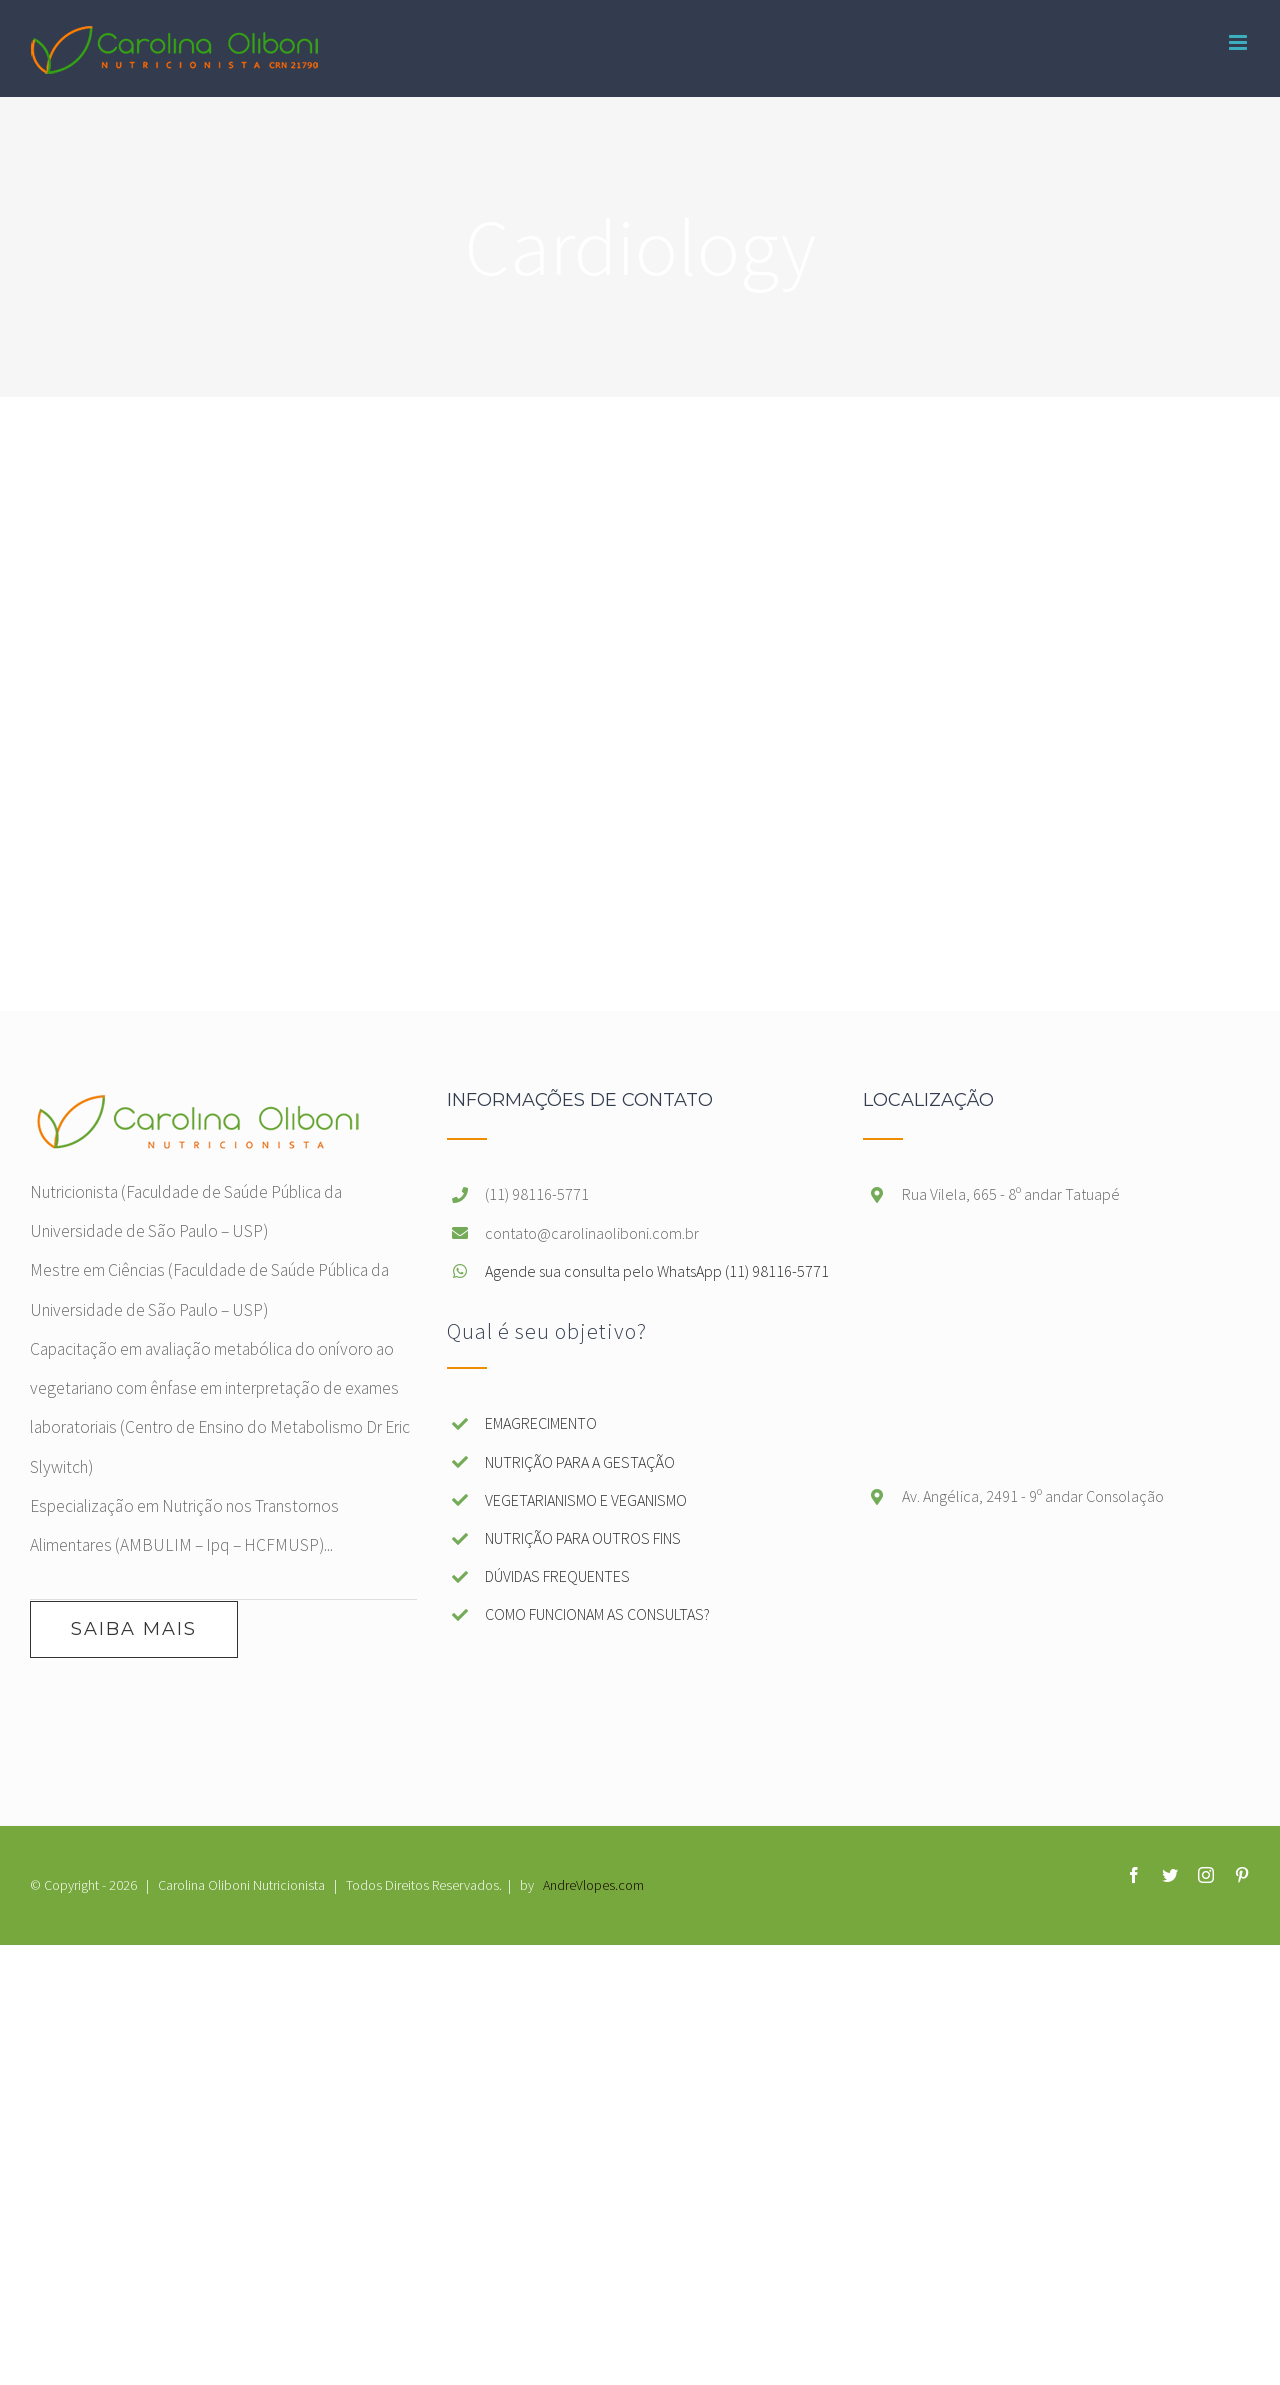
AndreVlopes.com (593, 1885)
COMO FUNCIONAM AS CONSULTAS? (597, 1614)
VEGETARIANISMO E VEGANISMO (586, 1500)
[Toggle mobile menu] (1239, 42)
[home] (196, 1110)
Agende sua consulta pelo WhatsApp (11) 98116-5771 (657, 1271)
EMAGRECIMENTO (541, 1423)
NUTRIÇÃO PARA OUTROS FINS (583, 1538)
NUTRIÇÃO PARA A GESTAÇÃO (580, 1462)
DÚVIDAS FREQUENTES (557, 1576)
